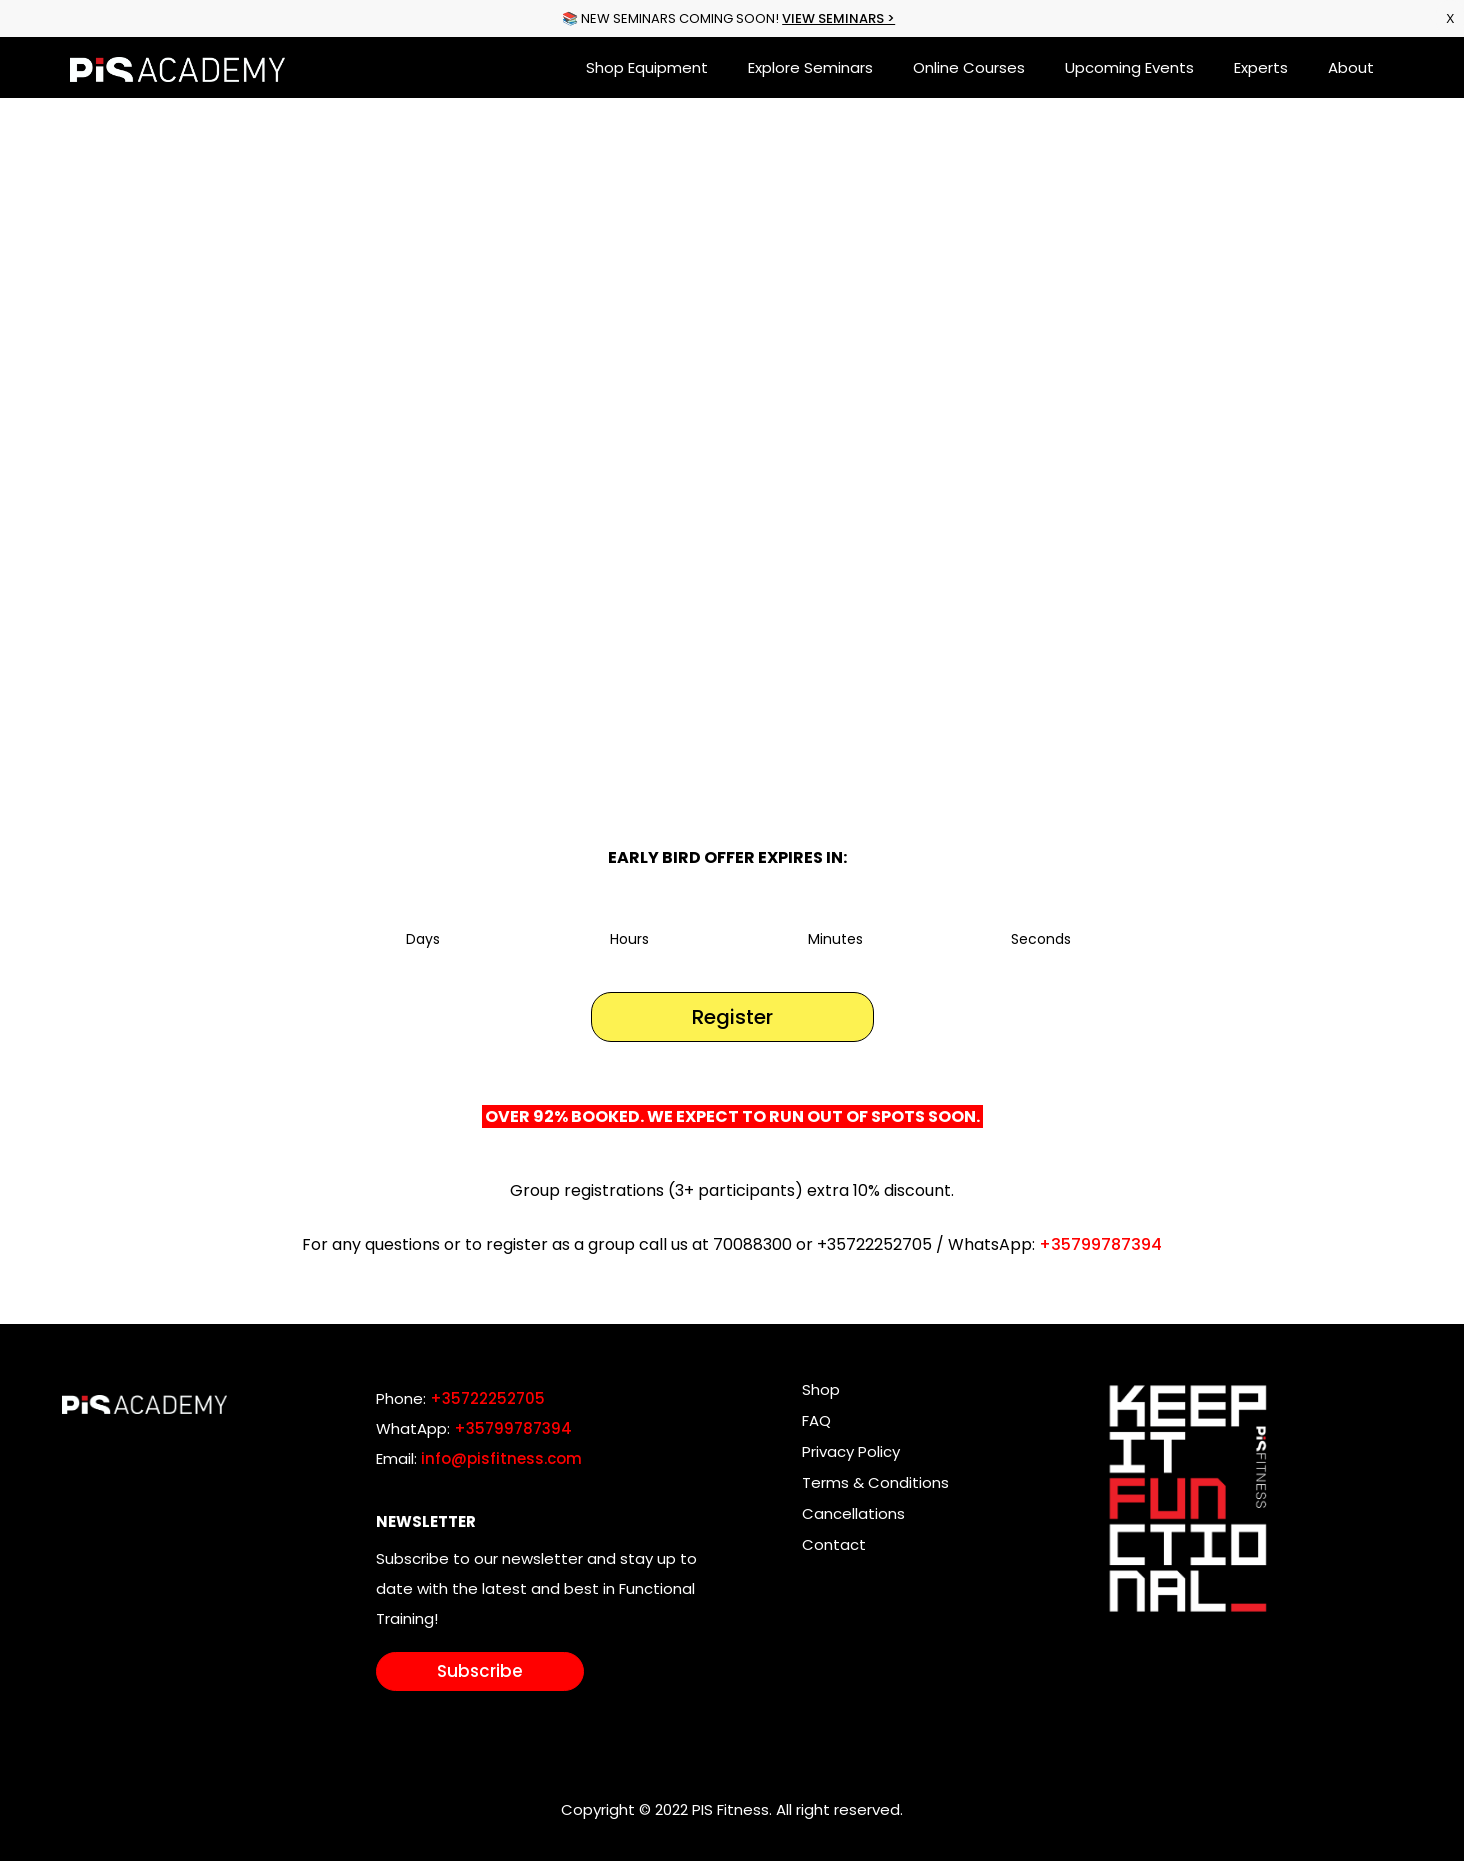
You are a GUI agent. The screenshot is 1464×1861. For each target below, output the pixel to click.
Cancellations (853, 1513)
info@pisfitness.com (501, 1458)
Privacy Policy (851, 1451)
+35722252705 (487, 1398)
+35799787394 (1100, 1244)
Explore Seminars (810, 67)
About (1351, 67)
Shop (821, 1389)
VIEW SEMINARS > (838, 18)
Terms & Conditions (875, 1482)
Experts (1261, 67)
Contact (834, 1544)
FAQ (816, 1420)
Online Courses (969, 67)
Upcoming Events (1129, 67)
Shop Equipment (647, 67)
